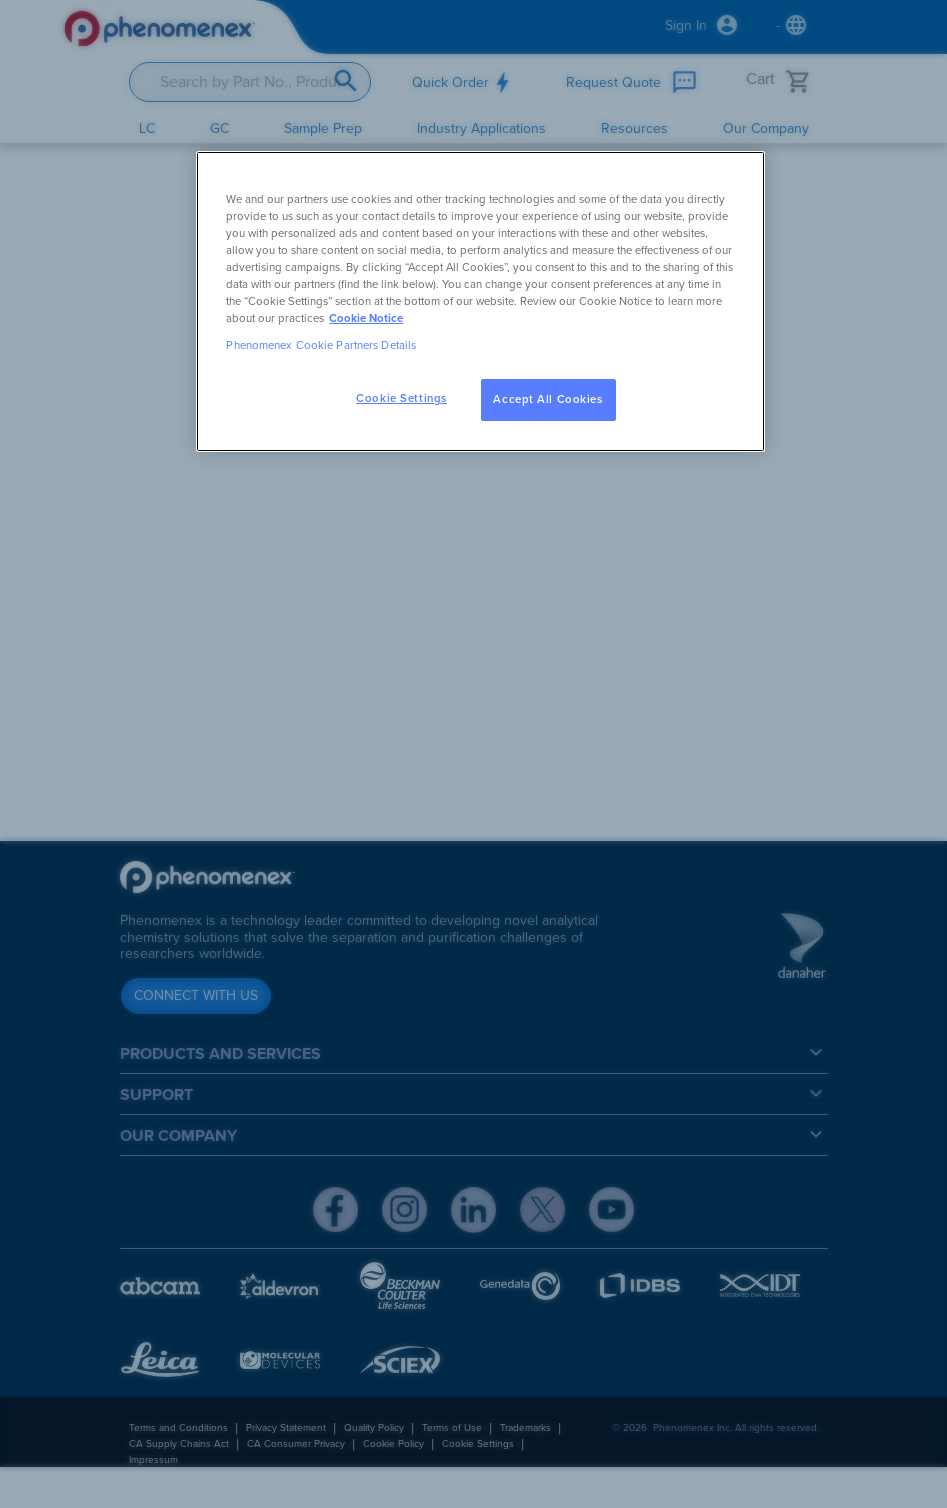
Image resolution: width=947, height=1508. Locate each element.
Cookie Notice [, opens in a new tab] (366, 318)
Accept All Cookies (547, 399)
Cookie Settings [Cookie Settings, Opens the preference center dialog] (401, 398)
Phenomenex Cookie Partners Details (321, 345)
